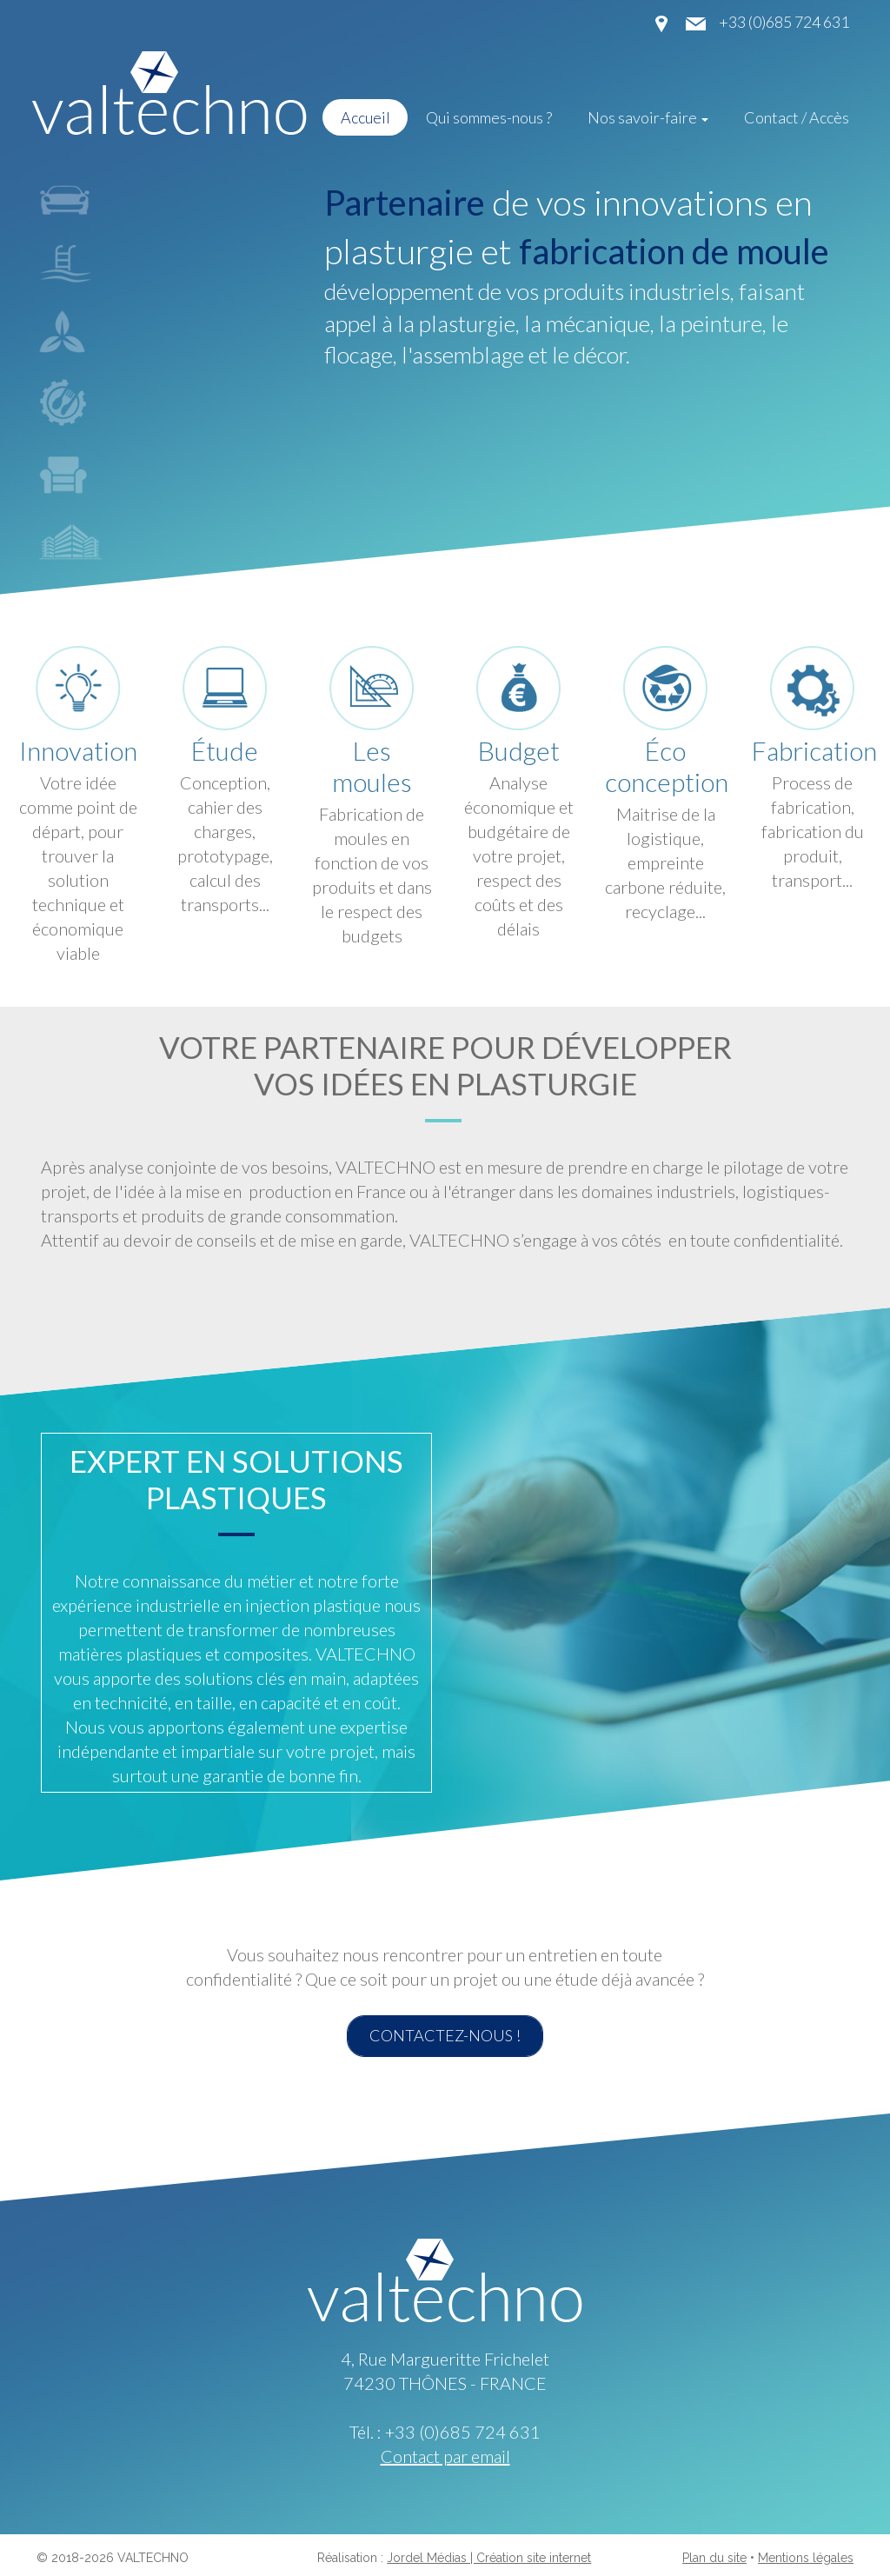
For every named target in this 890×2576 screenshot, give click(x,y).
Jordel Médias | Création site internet (489, 2558)
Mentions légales (805, 2558)
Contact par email (445, 2456)
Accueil (365, 117)
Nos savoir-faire (648, 117)
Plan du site (714, 2558)
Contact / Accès (796, 117)
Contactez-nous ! (445, 2035)
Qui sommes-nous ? (489, 117)
